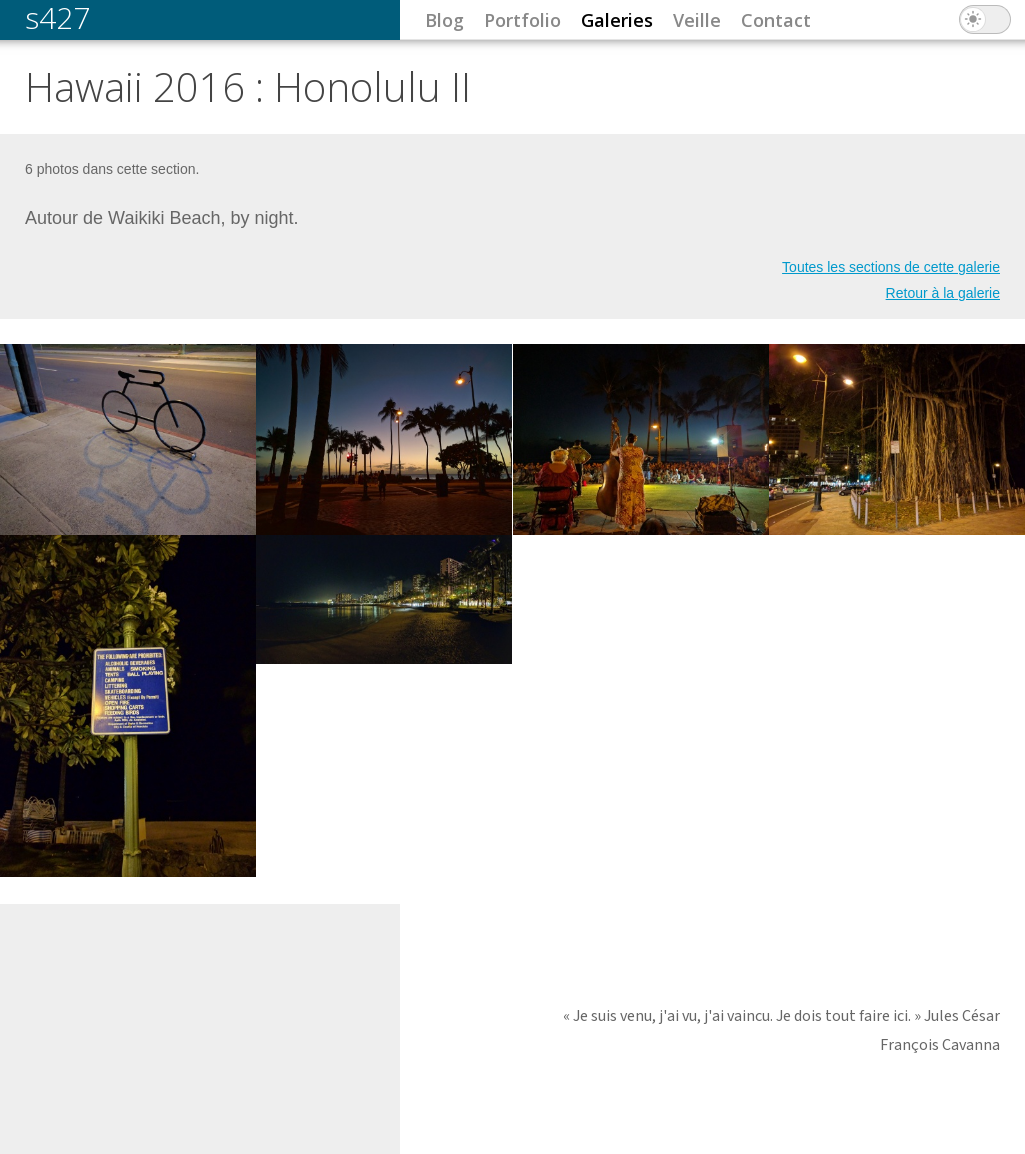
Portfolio (522, 20)
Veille (697, 20)
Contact (776, 20)
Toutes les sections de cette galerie (891, 267)
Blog (444, 20)
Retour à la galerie (943, 293)
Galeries (617, 20)
